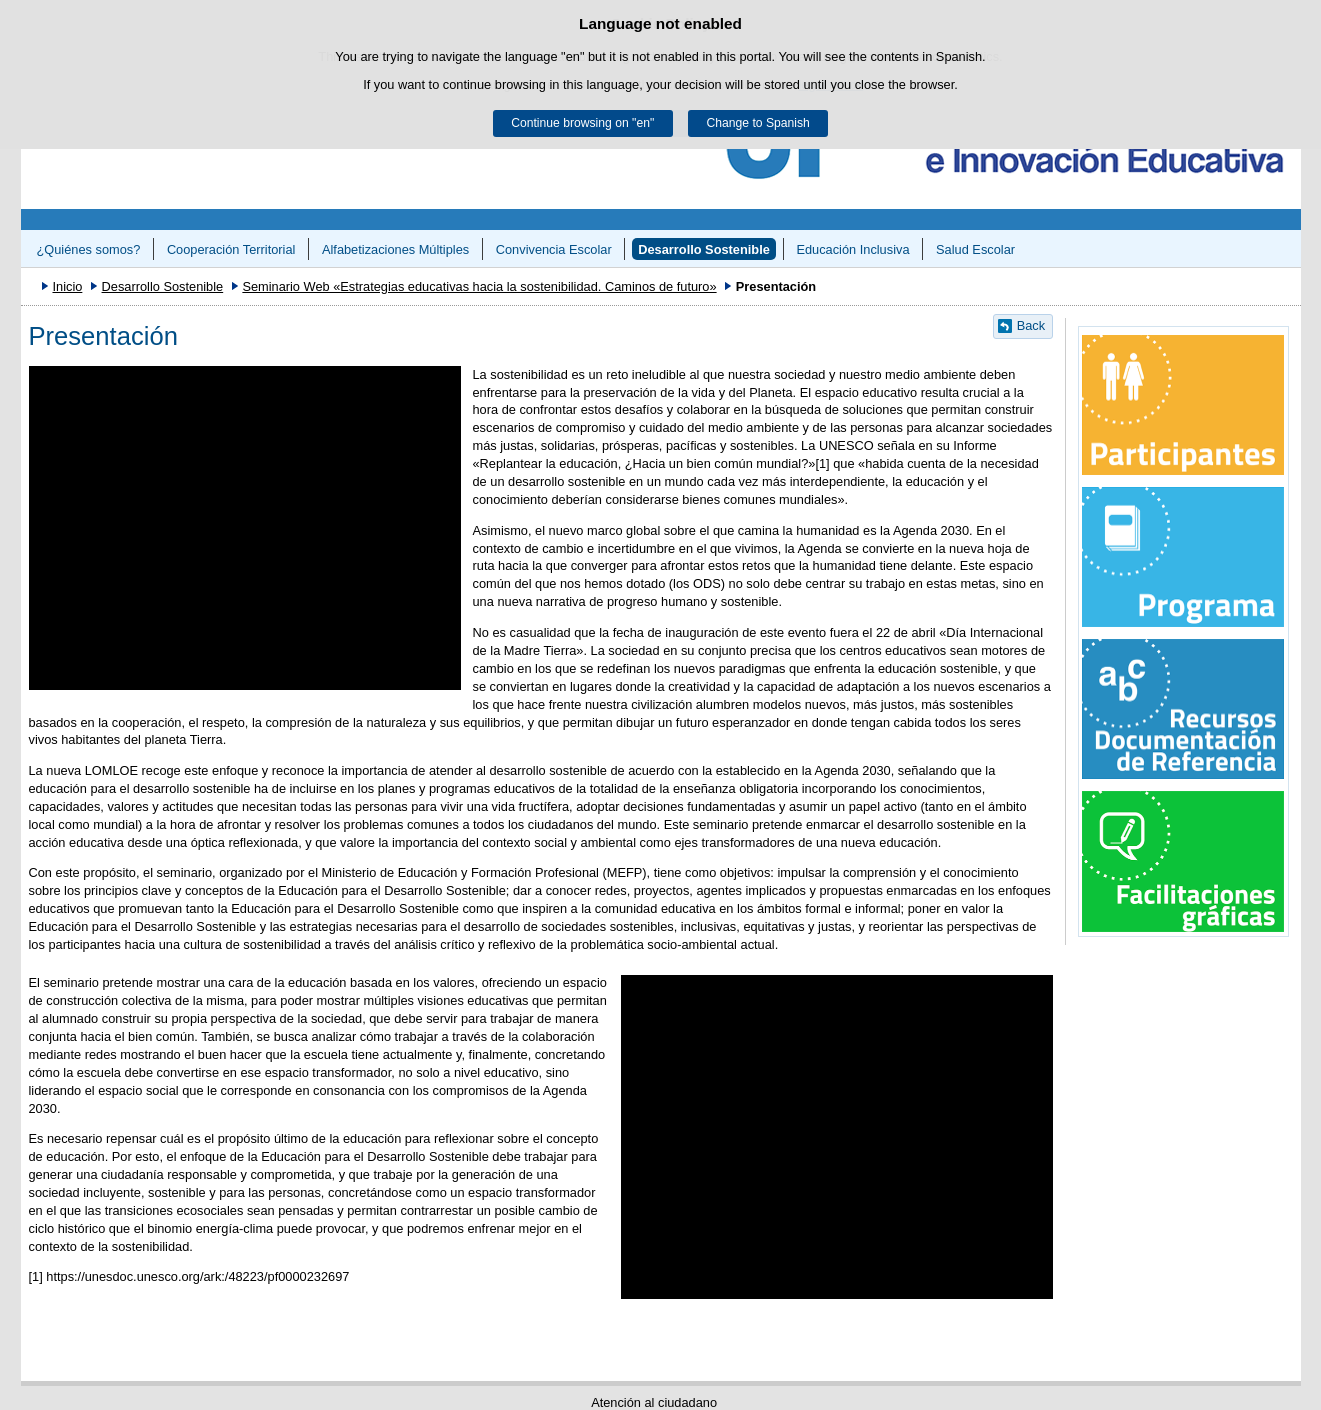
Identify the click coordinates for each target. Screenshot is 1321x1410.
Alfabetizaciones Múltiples (395, 249)
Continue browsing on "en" (582, 123)
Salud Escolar (975, 249)
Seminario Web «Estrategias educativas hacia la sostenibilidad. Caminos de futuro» (479, 286)
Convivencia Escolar (554, 249)
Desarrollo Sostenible (704, 249)
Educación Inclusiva (852, 249)
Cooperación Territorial (231, 249)
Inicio (67, 286)
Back (1031, 325)
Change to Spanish (757, 123)
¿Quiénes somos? (88, 249)
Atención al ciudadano (654, 1402)
